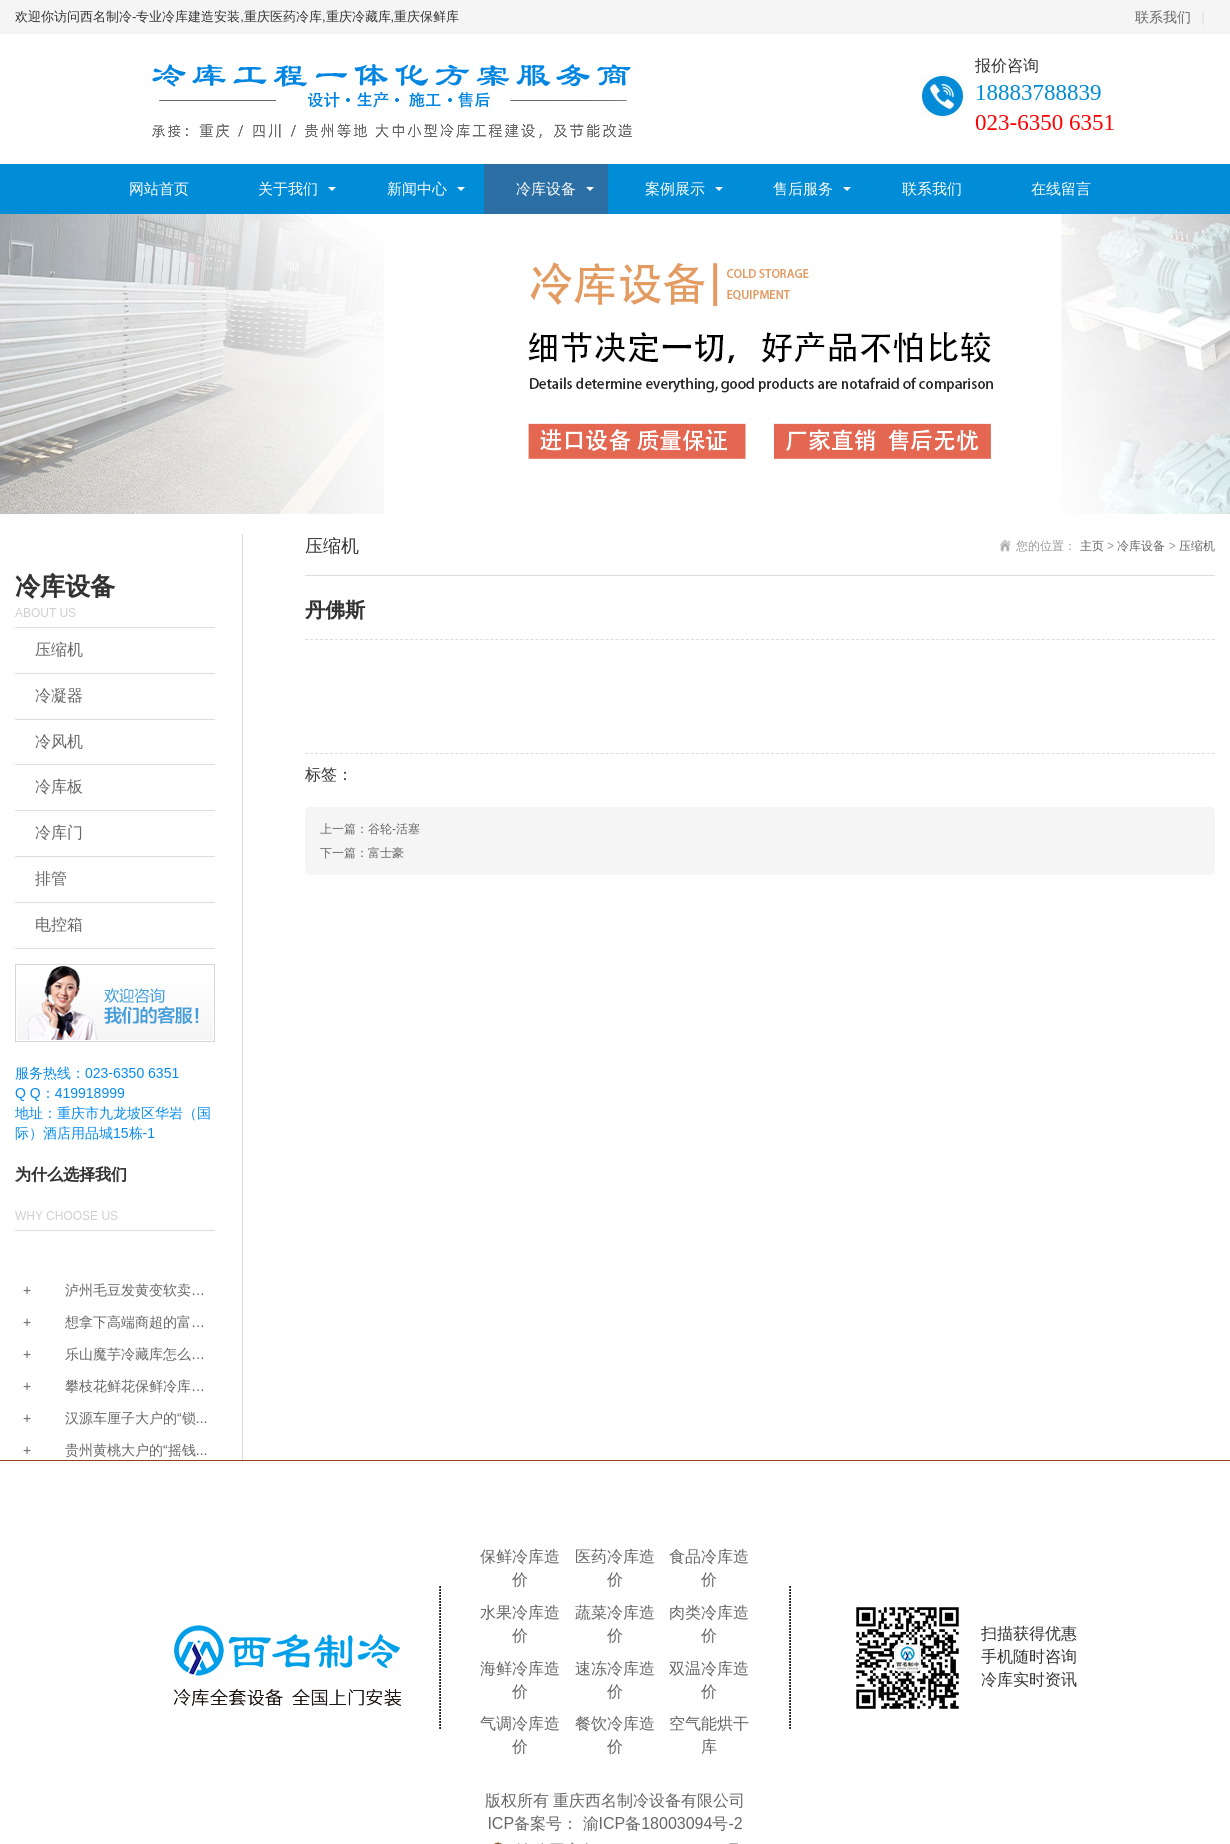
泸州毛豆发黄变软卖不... (103, 1291)
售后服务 (803, 188)
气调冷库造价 (520, 1735)
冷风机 (59, 741)
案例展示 (675, 188)
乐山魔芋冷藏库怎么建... (103, 1355)
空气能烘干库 (709, 1735)
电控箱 (59, 924)
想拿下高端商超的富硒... (103, 1323)
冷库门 (59, 832)
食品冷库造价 (709, 1568)
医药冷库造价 (615, 1568)
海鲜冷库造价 (520, 1680)
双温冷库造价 (709, 1680)
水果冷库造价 (520, 1624)
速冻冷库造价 (615, 1680)
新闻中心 (417, 188)
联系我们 (1163, 17)
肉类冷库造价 (709, 1624)
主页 (1092, 546)
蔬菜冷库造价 (615, 1624)
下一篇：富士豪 (362, 853)
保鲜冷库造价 (520, 1568)
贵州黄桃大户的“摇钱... (115, 1450)
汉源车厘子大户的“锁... (115, 1418)
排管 (51, 878)
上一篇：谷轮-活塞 (370, 829)
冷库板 (59, 786)
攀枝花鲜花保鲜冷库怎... (103, 1387)
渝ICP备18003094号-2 (663, 1823)
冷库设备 (546, 188)
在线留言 (1061, 188)
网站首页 (159, 188)
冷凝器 (59, 695)
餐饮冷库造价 (615, 1735)
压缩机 (59, 649)
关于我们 (288, 188)
